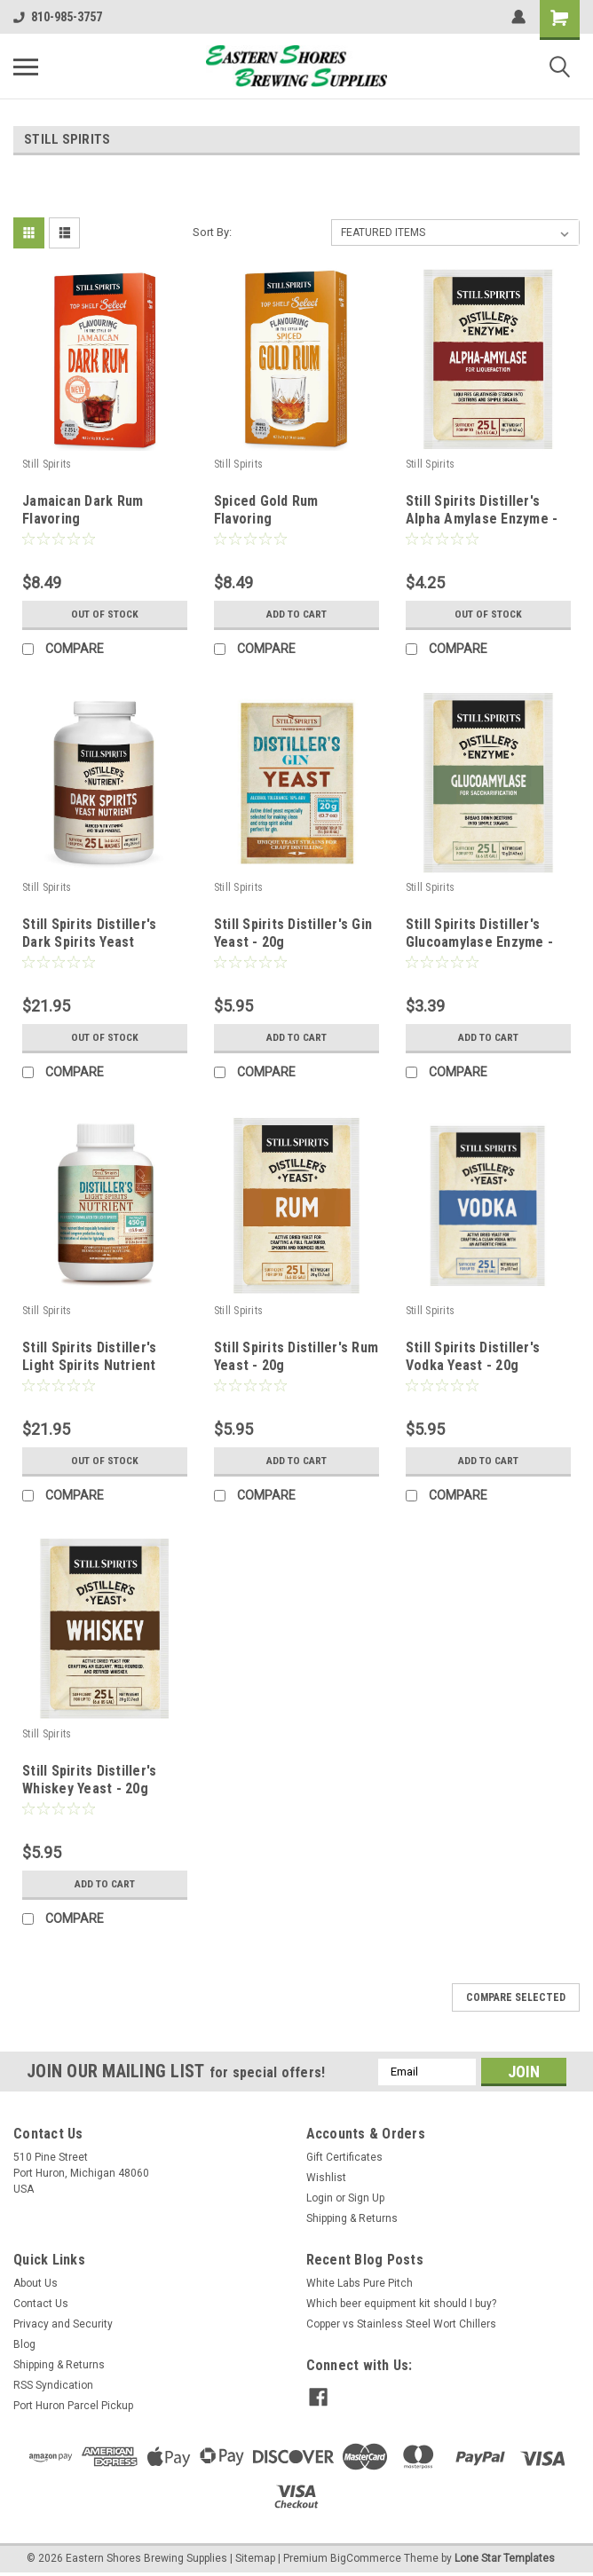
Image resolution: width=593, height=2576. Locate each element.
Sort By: (212, 232)
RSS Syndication (53, 2385)
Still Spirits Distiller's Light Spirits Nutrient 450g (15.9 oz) (89, 1365)
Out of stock (104, 614)
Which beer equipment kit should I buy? (401, 2303)
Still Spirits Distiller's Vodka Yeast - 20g (473, 1356)
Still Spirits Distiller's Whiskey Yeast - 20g (89, 1779)
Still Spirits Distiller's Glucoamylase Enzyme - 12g (479, 942)
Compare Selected (515, 1997)
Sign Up (366, 2198)
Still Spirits (46, 464)
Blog (24, 2344)
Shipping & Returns (352, 2218)
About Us (35, 2283)
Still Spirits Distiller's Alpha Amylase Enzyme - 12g (482, 518)
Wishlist (326, 2177)
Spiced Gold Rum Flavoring (266, 509)
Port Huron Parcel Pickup (73, 2405)
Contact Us (40, 2303)
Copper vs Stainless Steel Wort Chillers (401, 2324)
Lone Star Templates (505, 2558)
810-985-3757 (57, 17)
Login (319, 2198)
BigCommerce (365, 2558)
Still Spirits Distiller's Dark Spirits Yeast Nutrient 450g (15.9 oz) (95, 942)
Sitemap (255, 2558)
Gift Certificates (344, 2157)
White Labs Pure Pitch (359, 2283)
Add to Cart (296, 614)
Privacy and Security (63, 2324)
